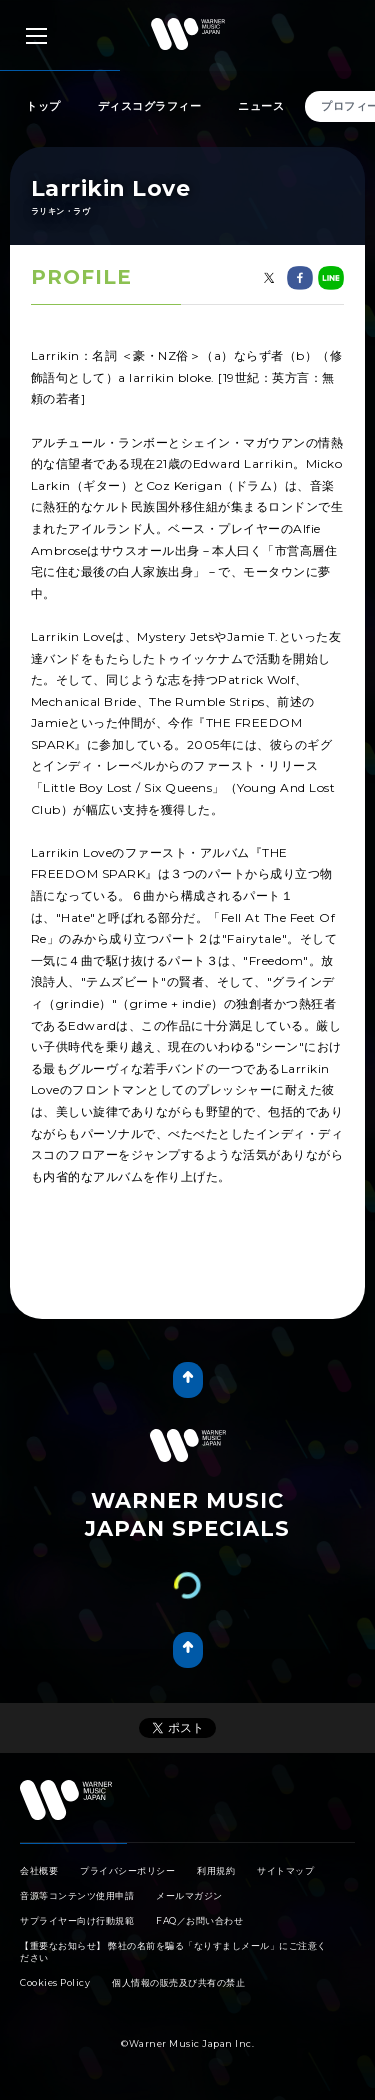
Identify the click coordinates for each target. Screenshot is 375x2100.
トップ (43, 106)
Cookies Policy (55, 1982)
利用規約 (216, 1870)
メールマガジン (189, 1895)
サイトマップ (285, 1870)
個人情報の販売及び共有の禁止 (178, 1982)
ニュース (261, 106)
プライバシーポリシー (127, 1870)
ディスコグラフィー (150, 106)
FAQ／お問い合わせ (199, 1920)
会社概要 (39, 1870)
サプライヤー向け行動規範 (77, 1920)
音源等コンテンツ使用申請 (77, 1895)
